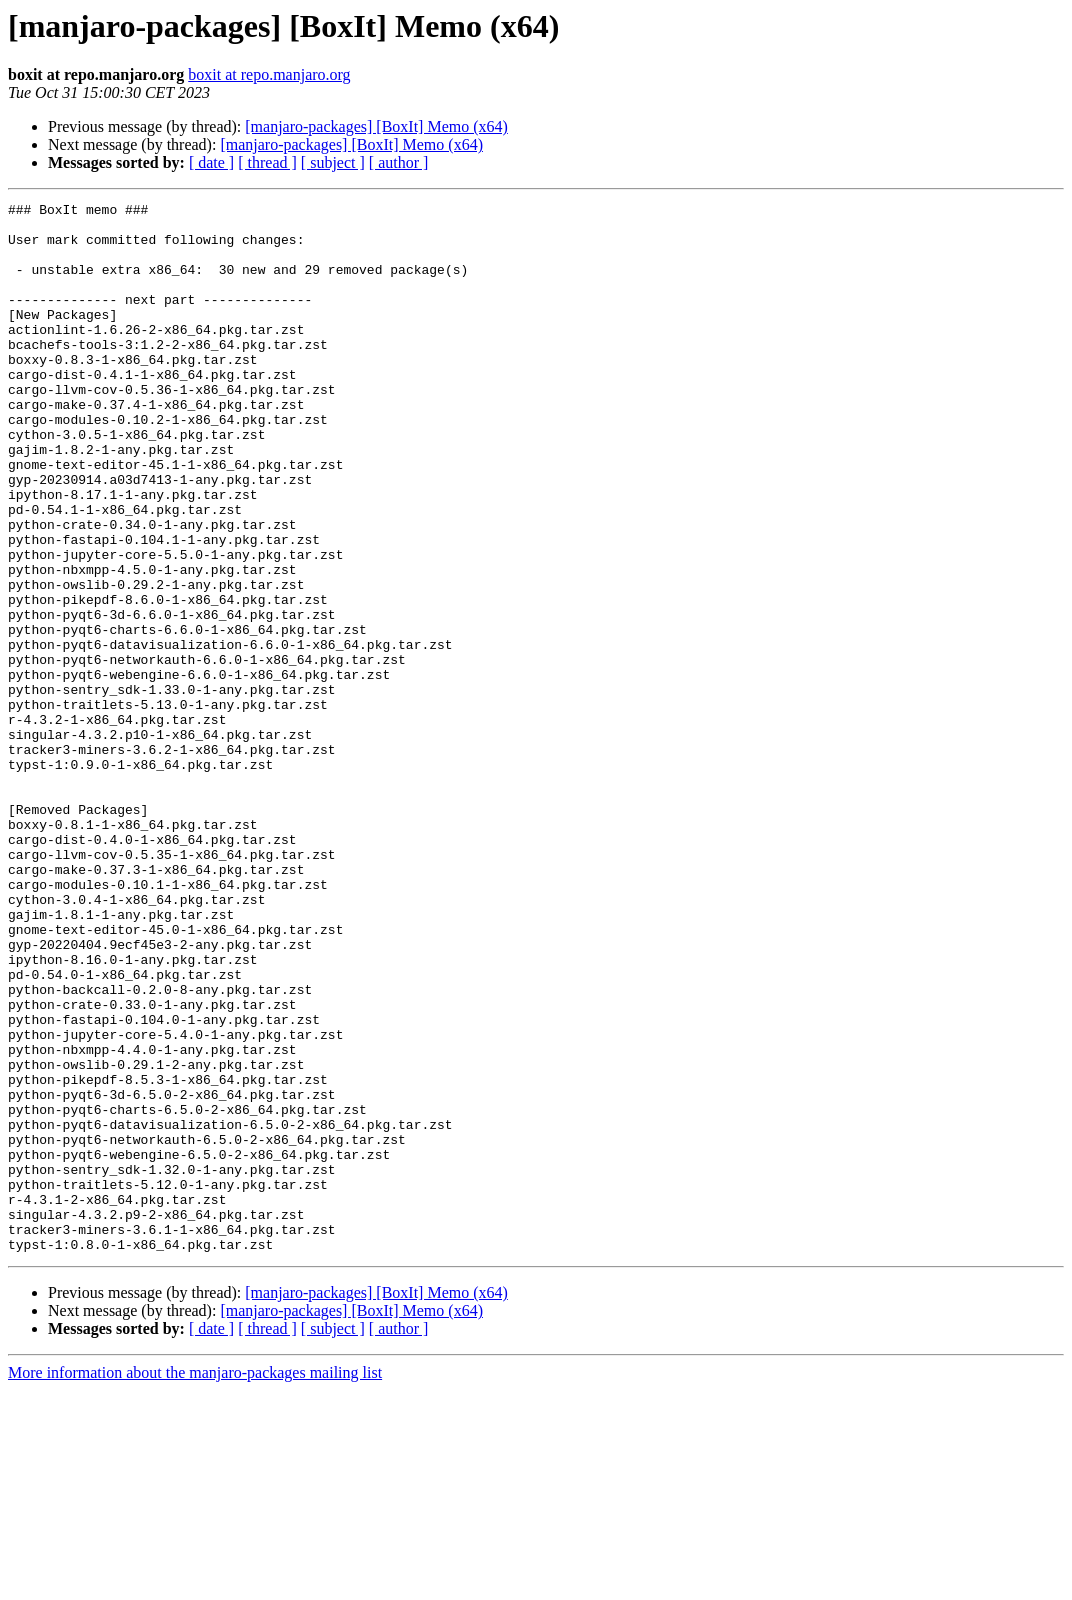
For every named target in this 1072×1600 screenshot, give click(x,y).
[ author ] (399, 162)
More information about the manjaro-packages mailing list (195, 1582)
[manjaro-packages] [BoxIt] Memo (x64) (376, 126)
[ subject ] (333, 162)
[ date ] (211, 162)
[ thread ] (267, 162)
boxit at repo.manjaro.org (269, 74)
